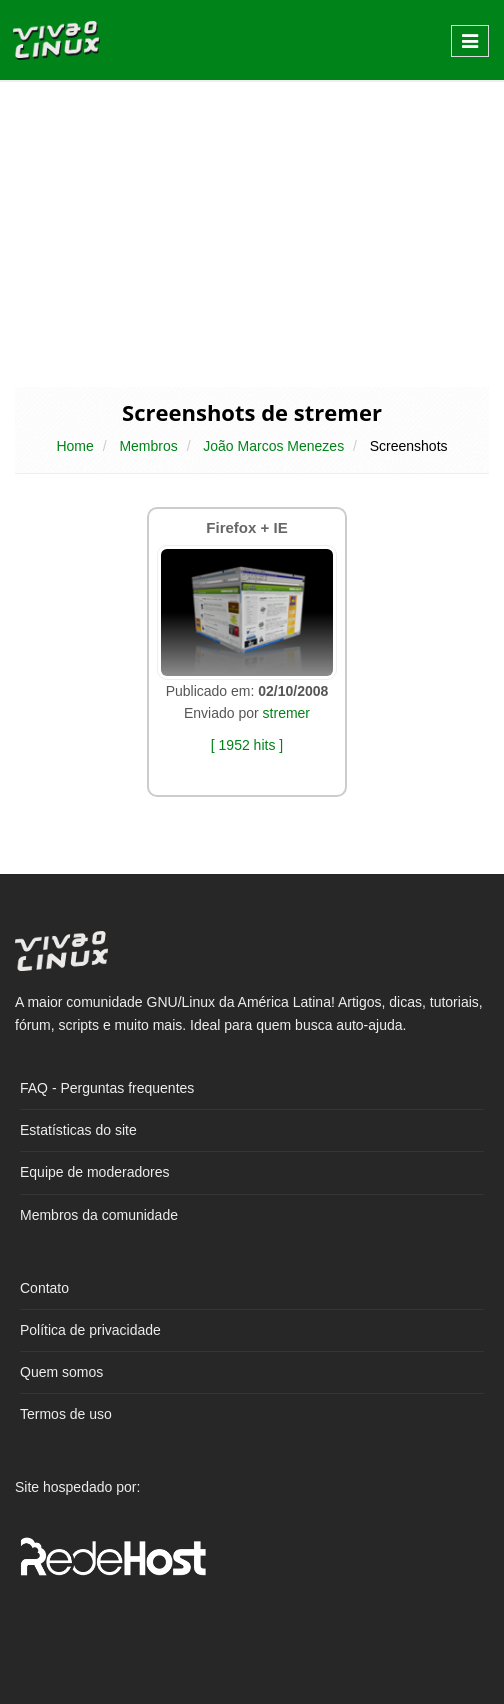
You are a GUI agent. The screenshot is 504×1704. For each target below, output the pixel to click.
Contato (44, 1288)
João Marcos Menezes (273, 446)
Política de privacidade (90, 1330)
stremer (286, 713)
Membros (148, 446)
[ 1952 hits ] (247, 745)
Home (74, 446)
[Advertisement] (252, 232)
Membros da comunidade (99, 1215)
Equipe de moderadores (94, 1172)
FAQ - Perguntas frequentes (107, 1088)
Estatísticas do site (78, 1130)
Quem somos (61, 1372)
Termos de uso (66, 1414)
